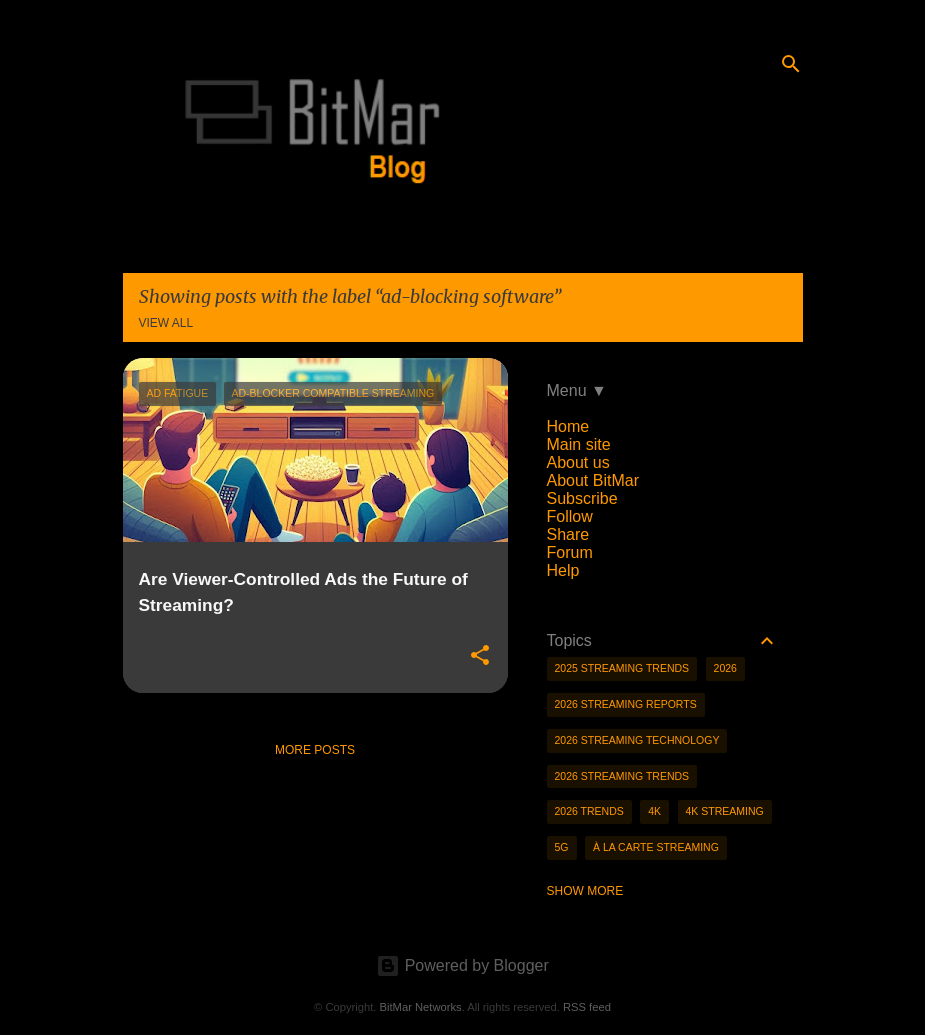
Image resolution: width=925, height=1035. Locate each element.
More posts (315, 750)
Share (568, 534)
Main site (579, 444)
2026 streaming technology (637, 740)
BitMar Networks (421, 1007)
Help (563, 570)
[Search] (791, 64)
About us (578, 462)
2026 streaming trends (622, 776)
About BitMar (593, 480)
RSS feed (587, 1007)
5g (562, 847)
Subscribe (582, 498)
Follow (570, 516)
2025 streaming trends (622, 668)
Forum (570, 552)
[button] (480, 656)
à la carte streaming (656, 847)
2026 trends (589, 811)
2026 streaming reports (626, 704)
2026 (725, 668)
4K (654, 811)
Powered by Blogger (462, 965)
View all (166, 323)
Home (568, 426)
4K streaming (725, 811)
